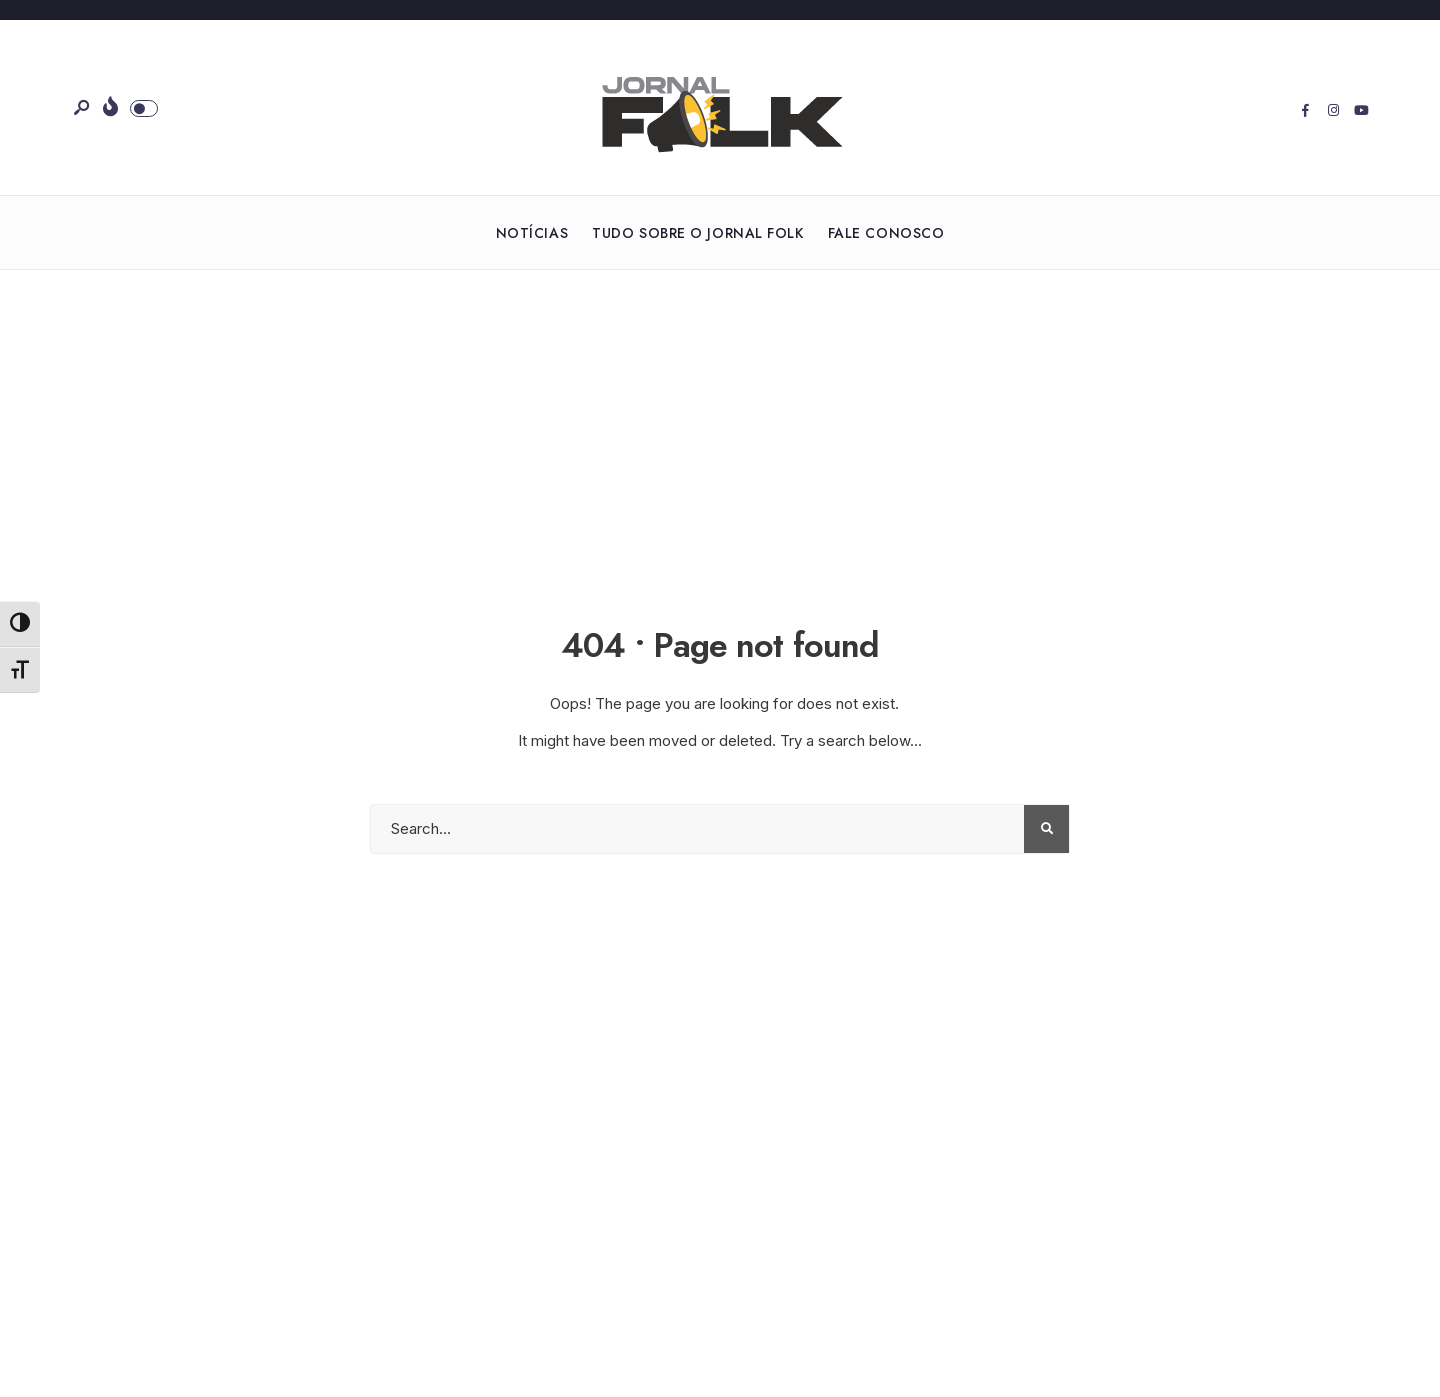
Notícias (532, 233)
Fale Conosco (886, 233)
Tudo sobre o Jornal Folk (697, 233)
